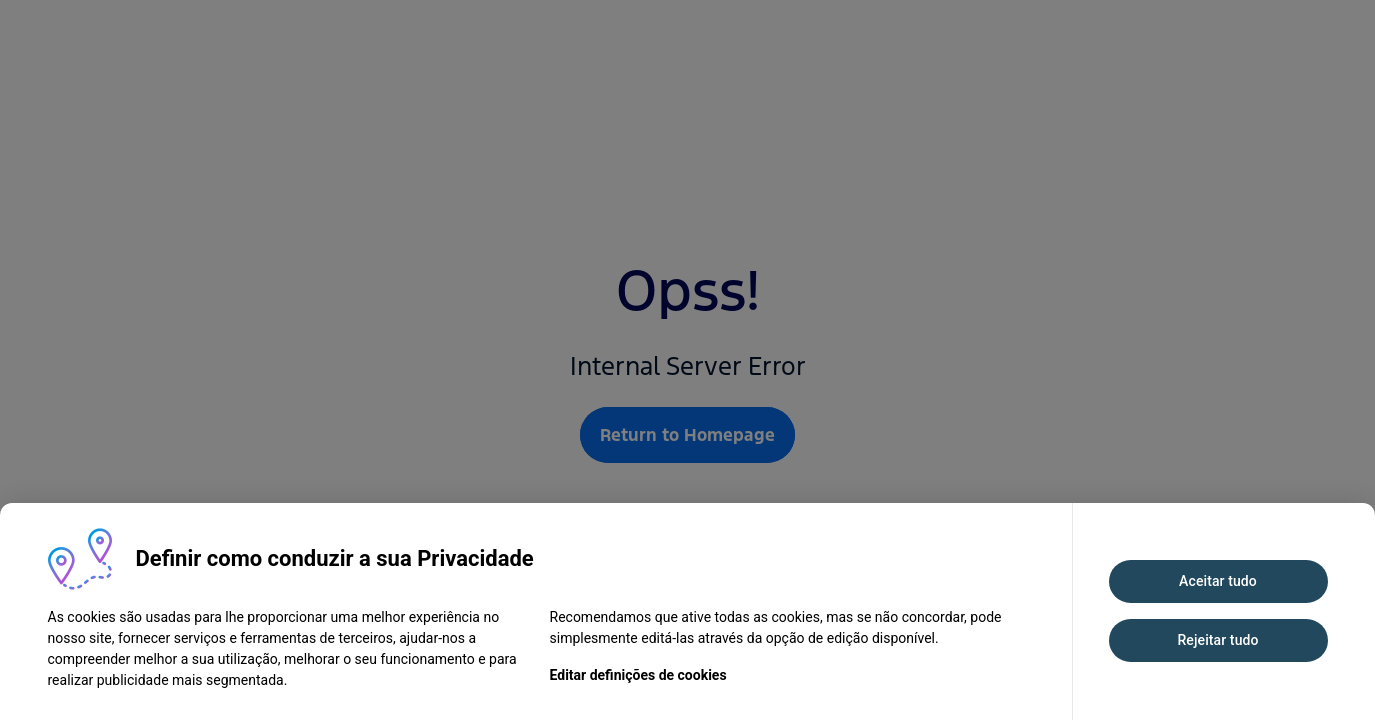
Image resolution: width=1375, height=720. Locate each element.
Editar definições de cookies (638, 675)
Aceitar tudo (1218, 581)
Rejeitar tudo (1217, 640)
